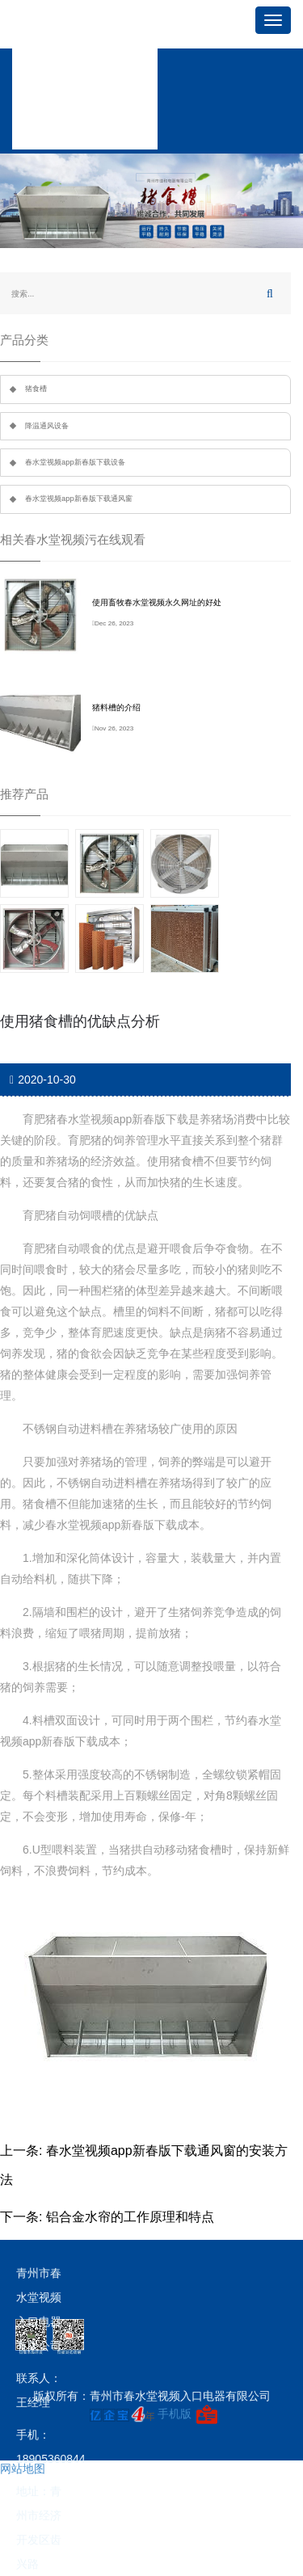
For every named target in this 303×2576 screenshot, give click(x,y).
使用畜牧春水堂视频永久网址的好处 (156, 602)
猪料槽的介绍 (116, 707)
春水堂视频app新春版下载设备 (75, 462)
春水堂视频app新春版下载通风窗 (79, 499)
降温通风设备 (47, 426)
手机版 (174, 2413)
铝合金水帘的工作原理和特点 (130, 2217)
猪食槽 (36, 389)
